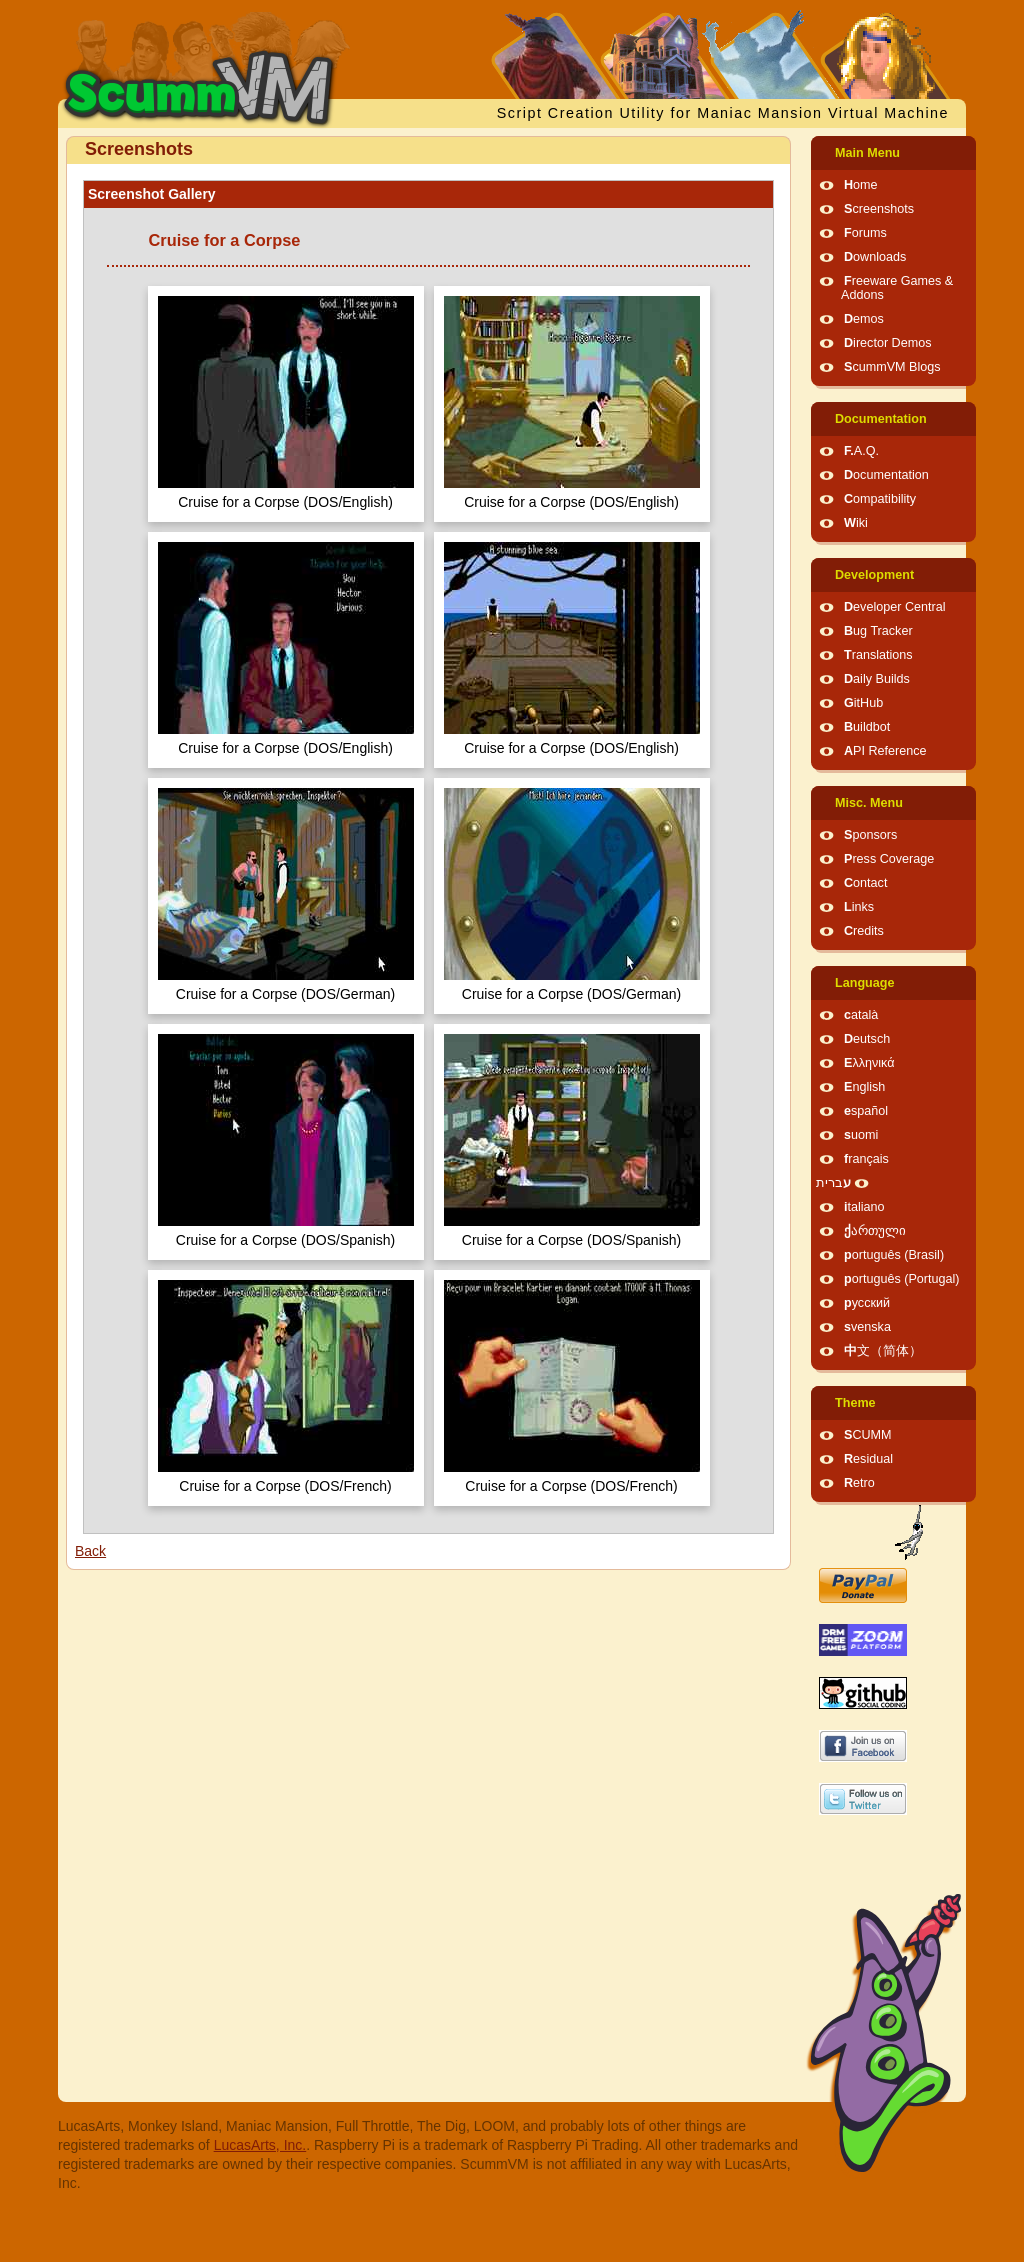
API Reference (885, 751)
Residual (868, 1459)
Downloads (875, 257)
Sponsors (870, 835)
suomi (861, 1135)
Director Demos (888, 343)
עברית (833, 1183)
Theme (855, 1403)
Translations (878, 655)
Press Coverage (889, 859)
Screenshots (879, 209)
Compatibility (880, 499)
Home (861, 185)
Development (874, 575)
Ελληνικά (869, 1063)
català (861, 1015)
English (864, 1087)
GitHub (863, 703)
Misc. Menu (869, 803)
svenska (867, 1327)
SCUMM (868, 1435)
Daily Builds (877, 679)
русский (867, 1303)
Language (864, 983)
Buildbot (867, 727)
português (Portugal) (902, 1279)
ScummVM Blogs (892, 367)
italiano (864, 1207)
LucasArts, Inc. (260, 2145)
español (866, 1111)
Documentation (881, 419)
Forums (865, 233)
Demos (864, 319)
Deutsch (867, 1039)
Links (859, 907)
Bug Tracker (878, 631)
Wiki (856, 523)
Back (90, 1551)
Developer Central (895, 607)
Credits (864, 931)
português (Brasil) (894, 1255)
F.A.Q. (861, 451)
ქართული (875, 1231)
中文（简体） (883, 1351)
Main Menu (867, 153)
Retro (859, 1483)
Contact (865, 883)
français (866, 1159)
